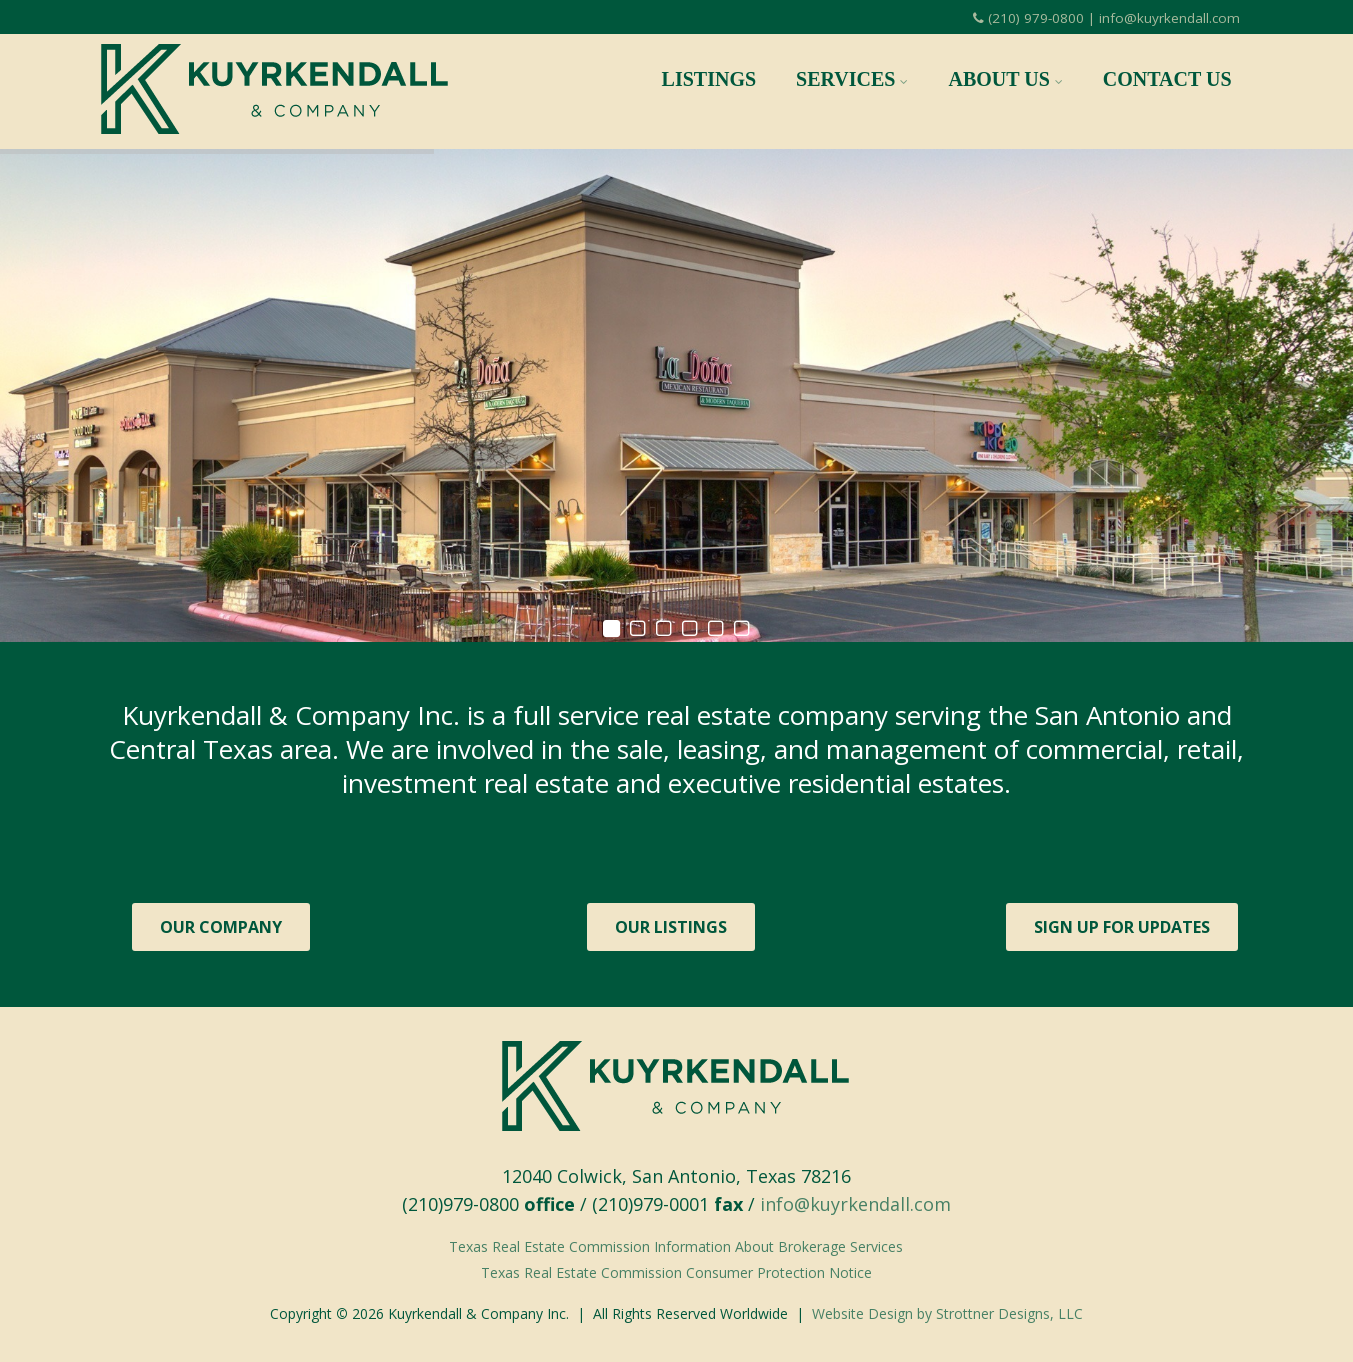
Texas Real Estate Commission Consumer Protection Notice (676, 1272)
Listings (709, 79)
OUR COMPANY (221, 927)
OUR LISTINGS (671, 927)
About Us (1005, 79)
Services (852, 79)
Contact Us (1167, 79)
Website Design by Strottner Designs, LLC (947, 1313)
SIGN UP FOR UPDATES (1122, 927)
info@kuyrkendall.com (855, 1204)
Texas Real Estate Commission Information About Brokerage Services (676, 1246)
